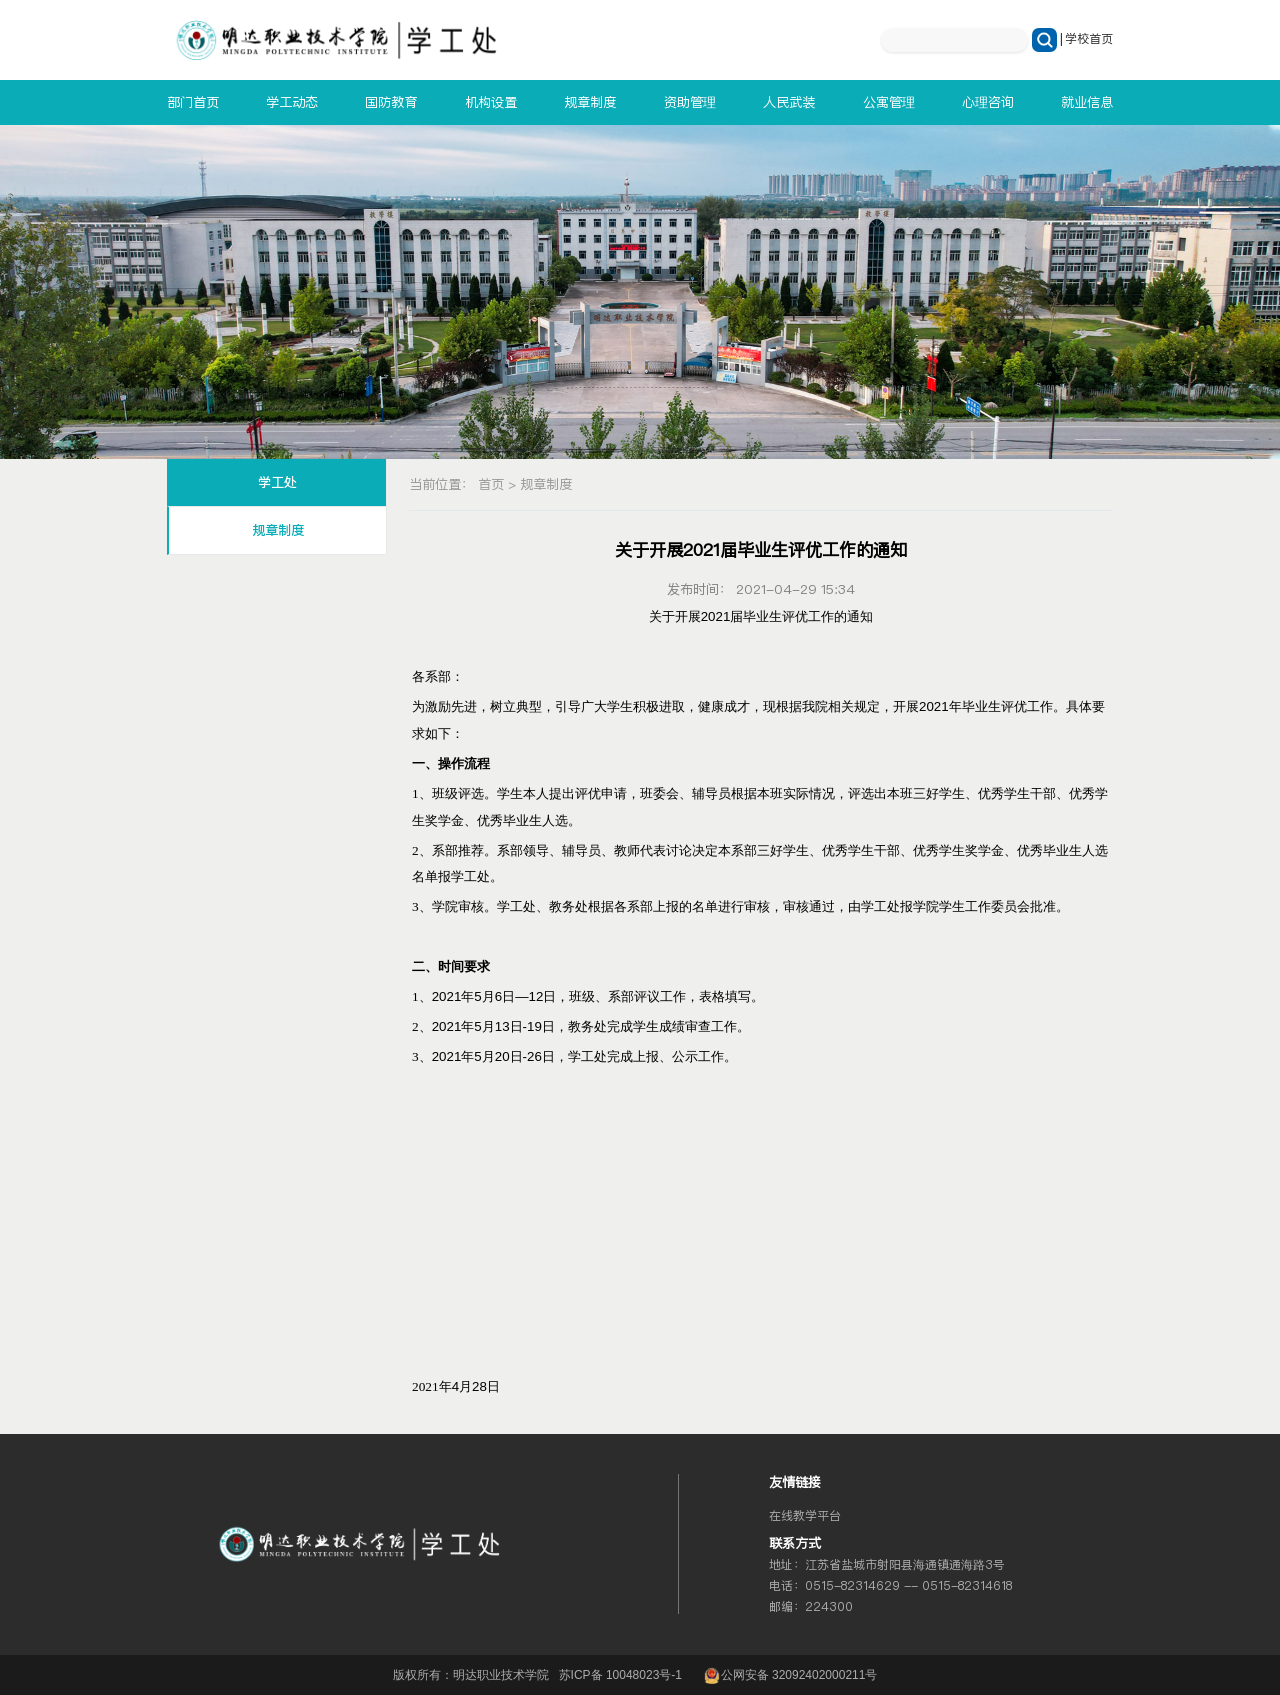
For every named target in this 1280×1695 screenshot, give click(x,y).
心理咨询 (988, 102)
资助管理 (690, 102)
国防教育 (391, 102)
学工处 (277, 482)
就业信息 (1087, 102)
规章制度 (590, 102)
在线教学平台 (805, 1516)
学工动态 (292, 102)
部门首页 (193, 102)
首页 (491, 484)
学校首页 (1089, 39)
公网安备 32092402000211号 (789, 1674)
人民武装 (789, 102)
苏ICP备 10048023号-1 (620, 1675)
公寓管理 (889, 102)
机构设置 (491, 102)
